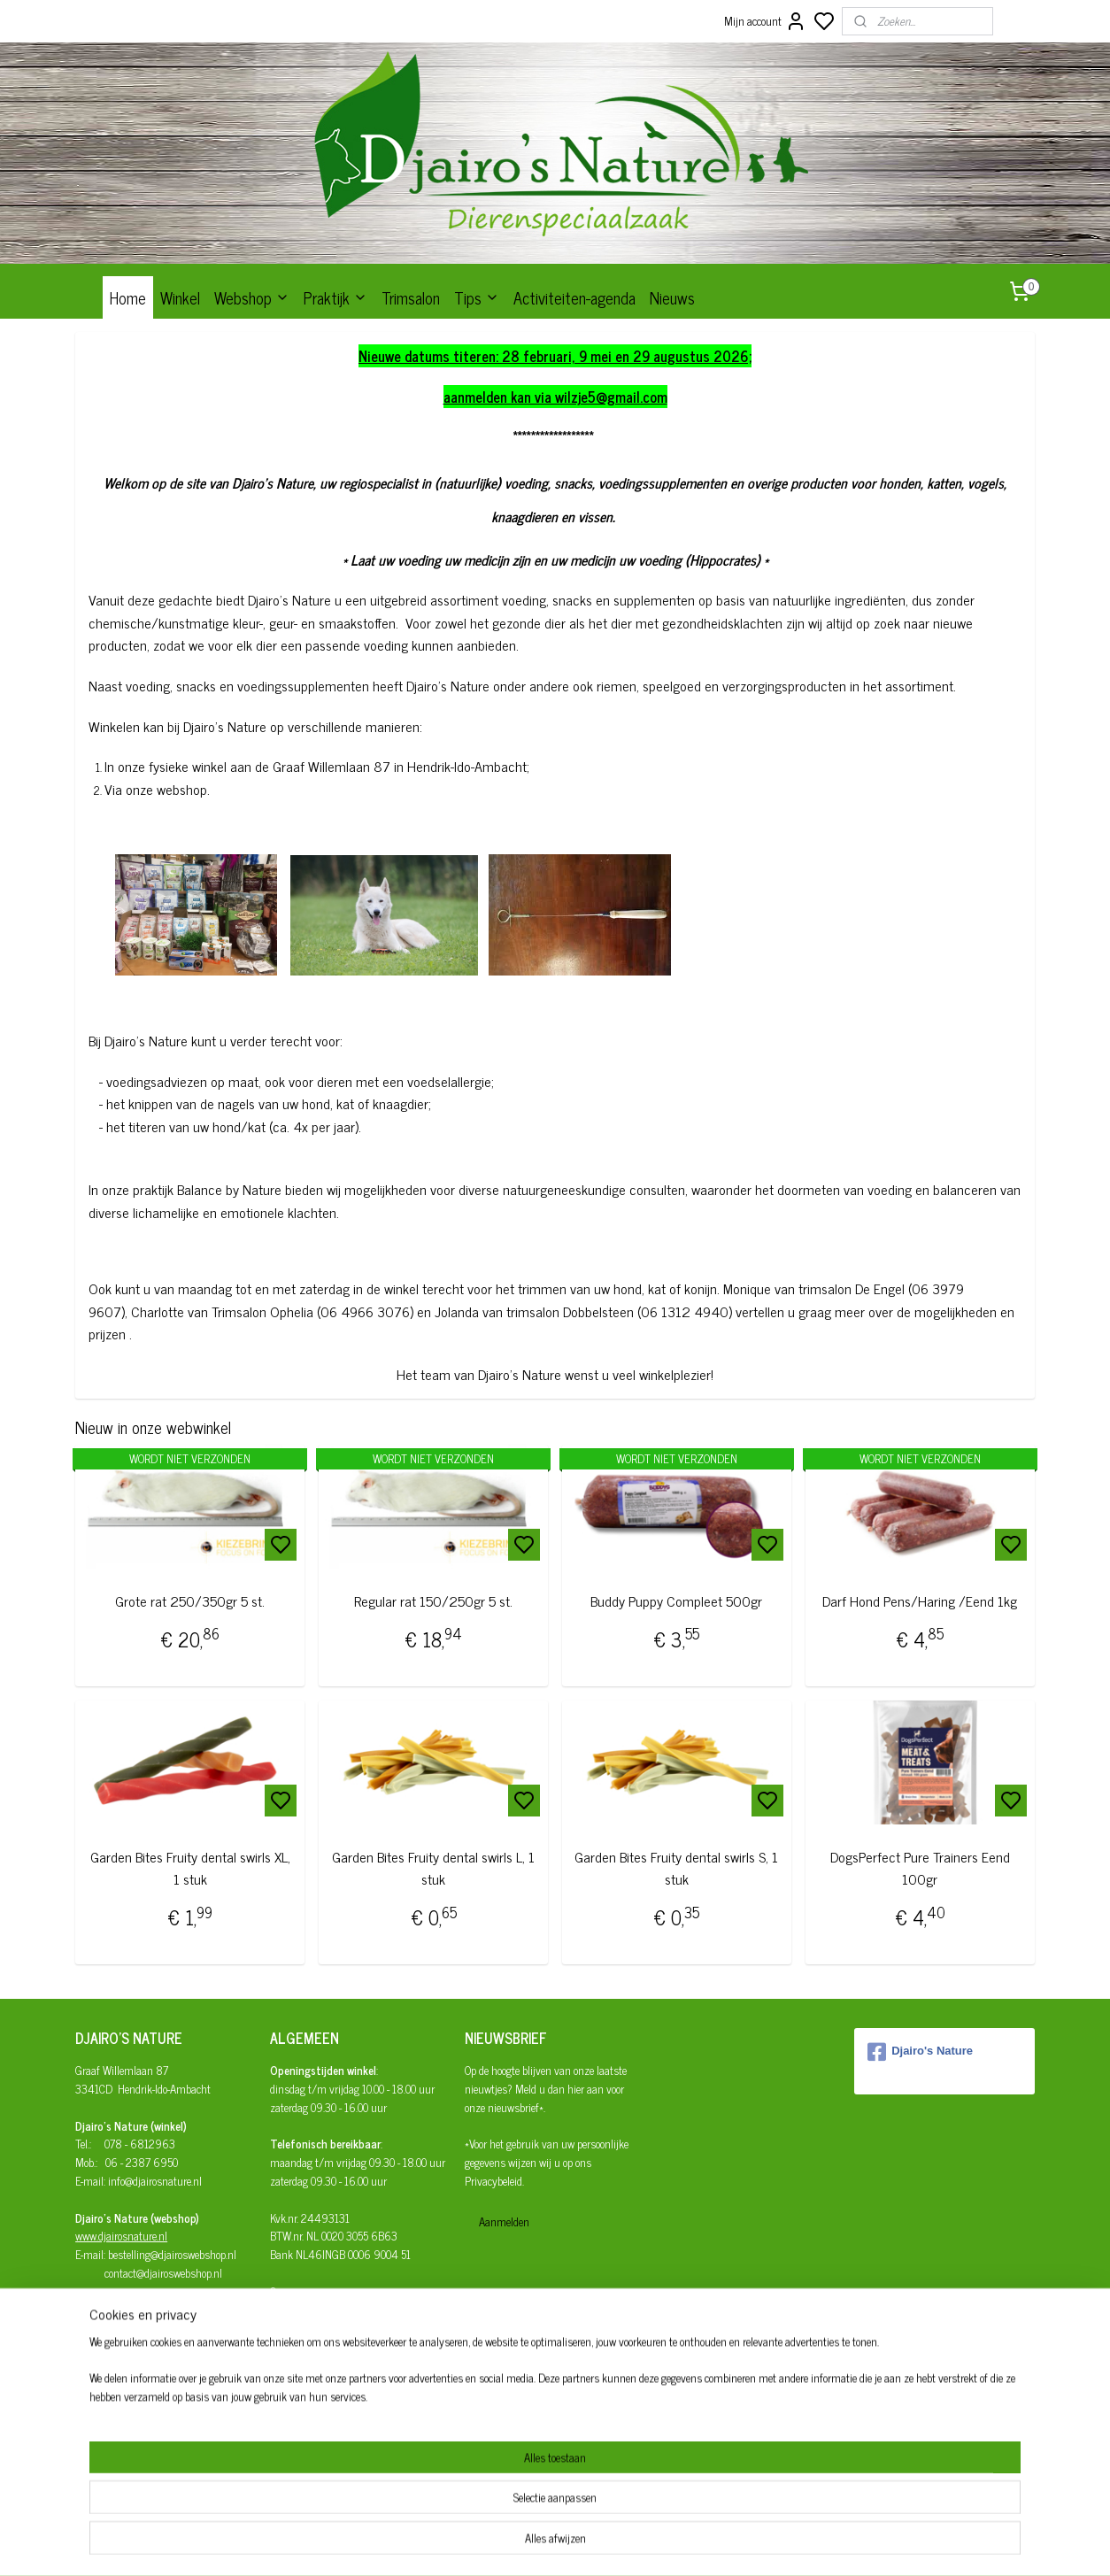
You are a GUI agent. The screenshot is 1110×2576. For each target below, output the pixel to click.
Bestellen (290, 2310)
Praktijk (335, 297)
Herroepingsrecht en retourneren (340, 2346)
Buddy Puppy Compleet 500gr (676, 1601)
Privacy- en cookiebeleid (321, 2383)
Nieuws (672, 297)
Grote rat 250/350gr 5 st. (190, 1601)
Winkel (180, 297)
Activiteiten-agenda (574, 297)
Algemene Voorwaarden (320, 2365)
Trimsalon (411, 297)
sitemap (608, 2543)
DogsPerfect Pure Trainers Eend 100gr (920, 1868)
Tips (476, 297)
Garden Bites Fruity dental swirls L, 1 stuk (433, 1868)
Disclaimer (294, 2401)
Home (128, 297)
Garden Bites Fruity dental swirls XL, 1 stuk (190, 1868)
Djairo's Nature (920, 2052)
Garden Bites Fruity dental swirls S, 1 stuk (676, 1868)
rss (634, 2543)
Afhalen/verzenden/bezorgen (334, 2327)
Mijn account (765, 21)
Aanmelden (504, 2221)
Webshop (251, 297)
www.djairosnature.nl (121, 2235)
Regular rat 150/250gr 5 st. (433, 1601)
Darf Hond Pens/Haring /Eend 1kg (919, 1601)
